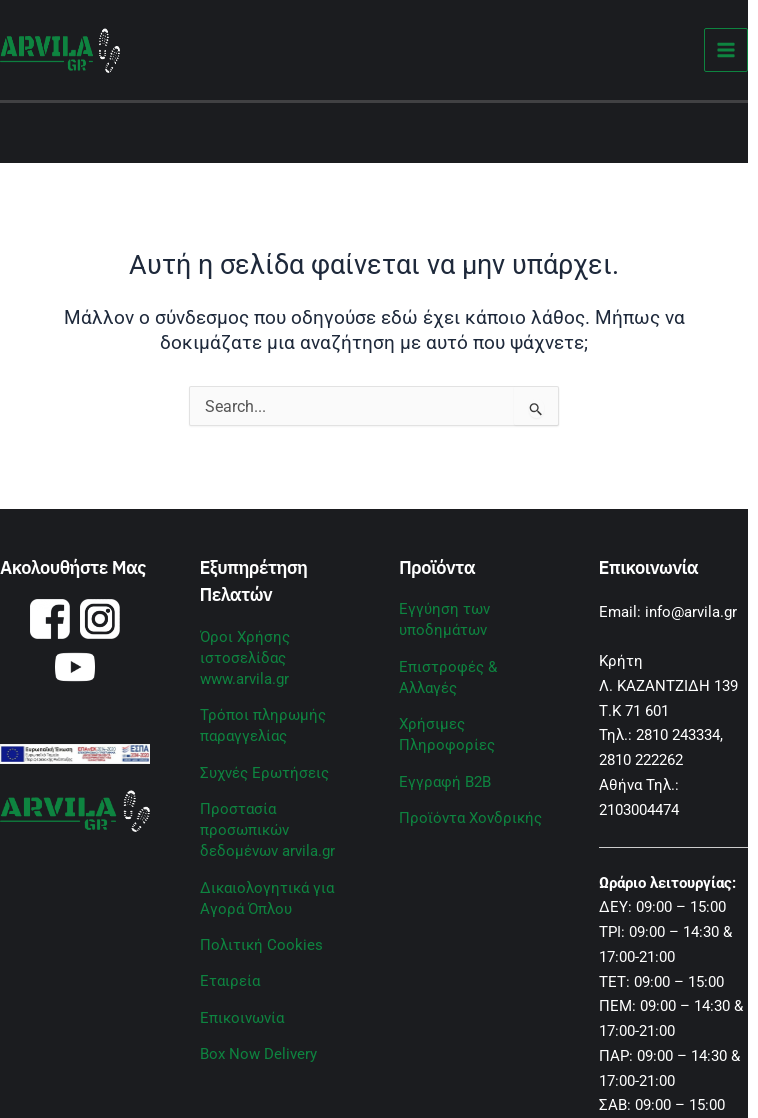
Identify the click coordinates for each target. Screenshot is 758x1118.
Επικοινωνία (242, 1018)
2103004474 (639, 810)
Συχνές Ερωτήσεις (264, 773)
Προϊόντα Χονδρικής (470, 818)
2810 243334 (678, 735)
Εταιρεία (230, 981)
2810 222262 (641, 760)
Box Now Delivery (258, 1054)
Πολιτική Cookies (261, 945)
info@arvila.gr (691, 612)
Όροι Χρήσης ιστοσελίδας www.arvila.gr (245, 658)
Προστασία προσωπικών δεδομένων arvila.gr (267, 830)
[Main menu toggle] (726, 50)
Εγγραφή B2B (445, 782)
